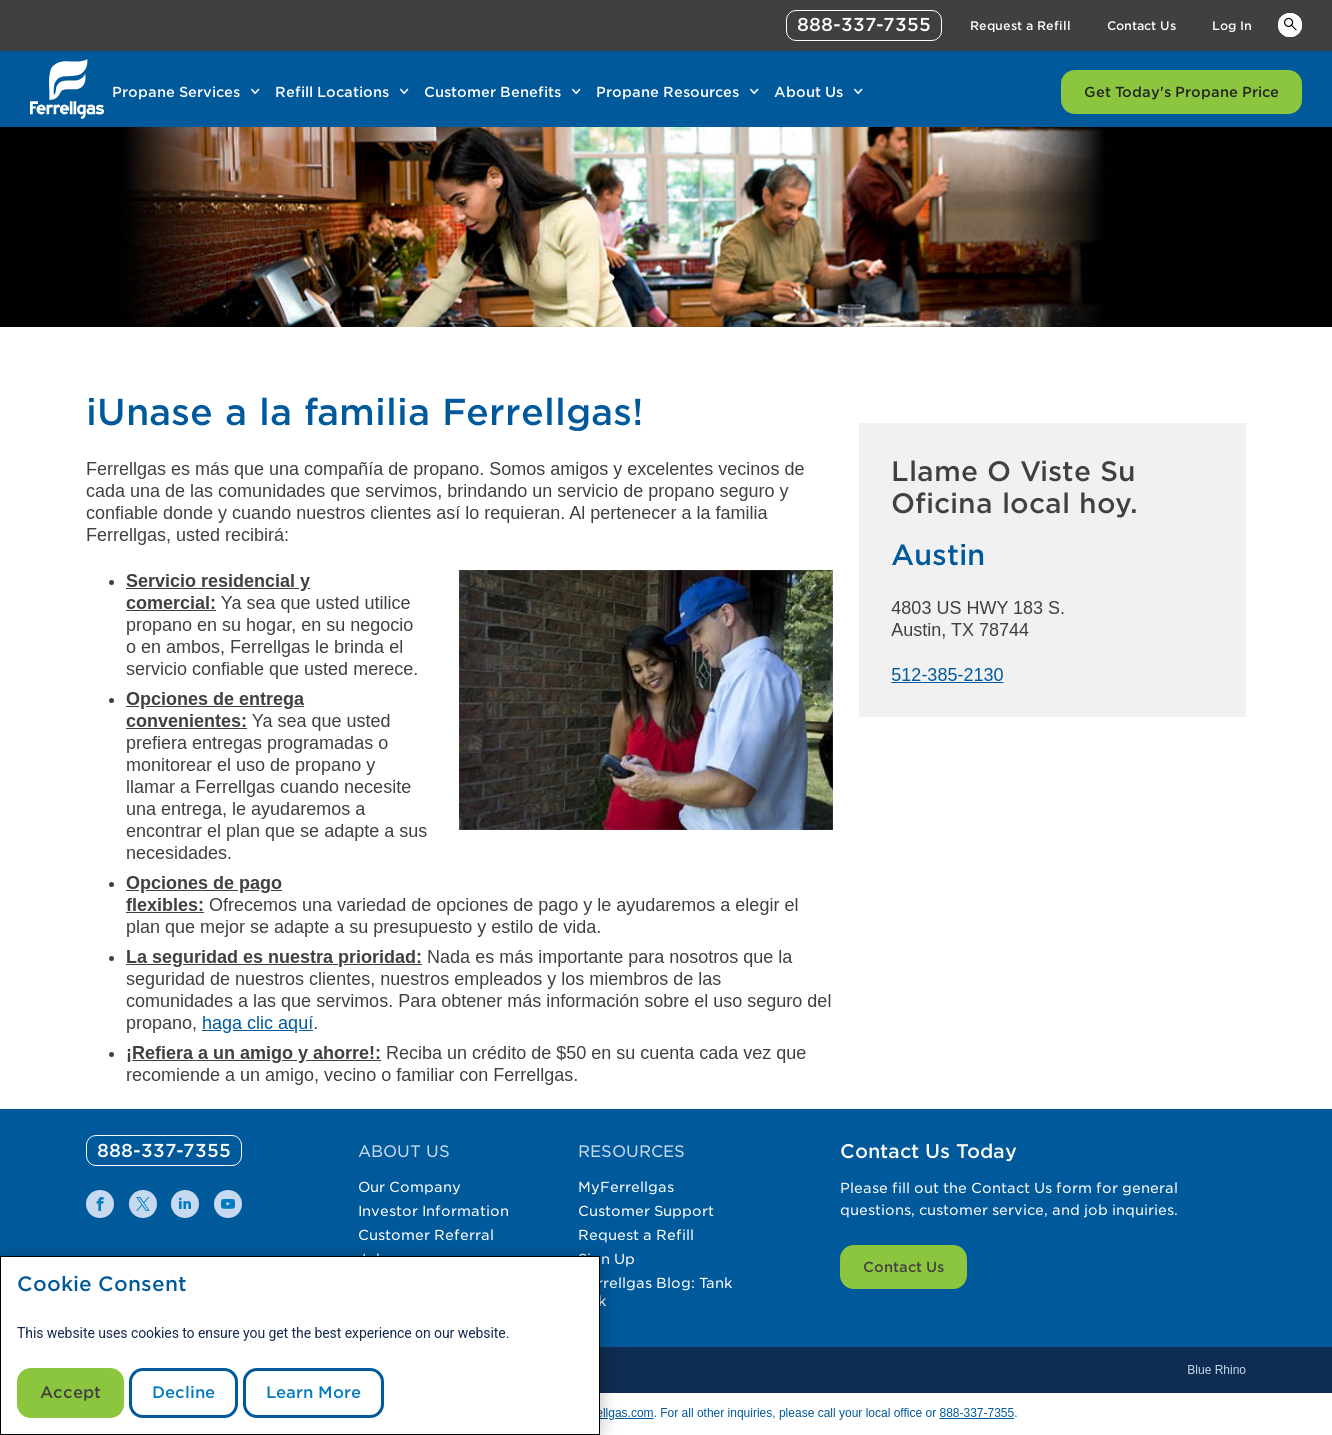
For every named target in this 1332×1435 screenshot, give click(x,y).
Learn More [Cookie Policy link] (313, 1392)
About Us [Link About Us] (808, 92)
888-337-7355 (976, 1413)
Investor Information (433, 1211)
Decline (183, 1392)
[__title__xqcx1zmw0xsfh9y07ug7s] (67, 89)
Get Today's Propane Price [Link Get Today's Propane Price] (1181, 92)
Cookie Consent (102, 1284)
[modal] (300, 1345)
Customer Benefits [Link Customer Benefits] (492, 92)
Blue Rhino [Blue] (1216, 1370)
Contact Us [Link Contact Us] (1141, 25)
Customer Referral (426, 1235)
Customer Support (646, 1211)
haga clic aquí (257, 1023)
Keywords (1290, 24)
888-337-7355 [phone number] (864, 24)
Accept (70, 1392)
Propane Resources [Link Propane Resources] (667, 92)
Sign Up (606, 1259)
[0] (164, 1150)
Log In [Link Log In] (1232, 25)
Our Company (409, 1187)
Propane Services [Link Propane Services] (176, 92)
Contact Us (903, 1267)
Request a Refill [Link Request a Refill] (1020, 25)
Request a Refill (636, 1235)
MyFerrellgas (626, 1187)
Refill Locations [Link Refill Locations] (332, 92)
